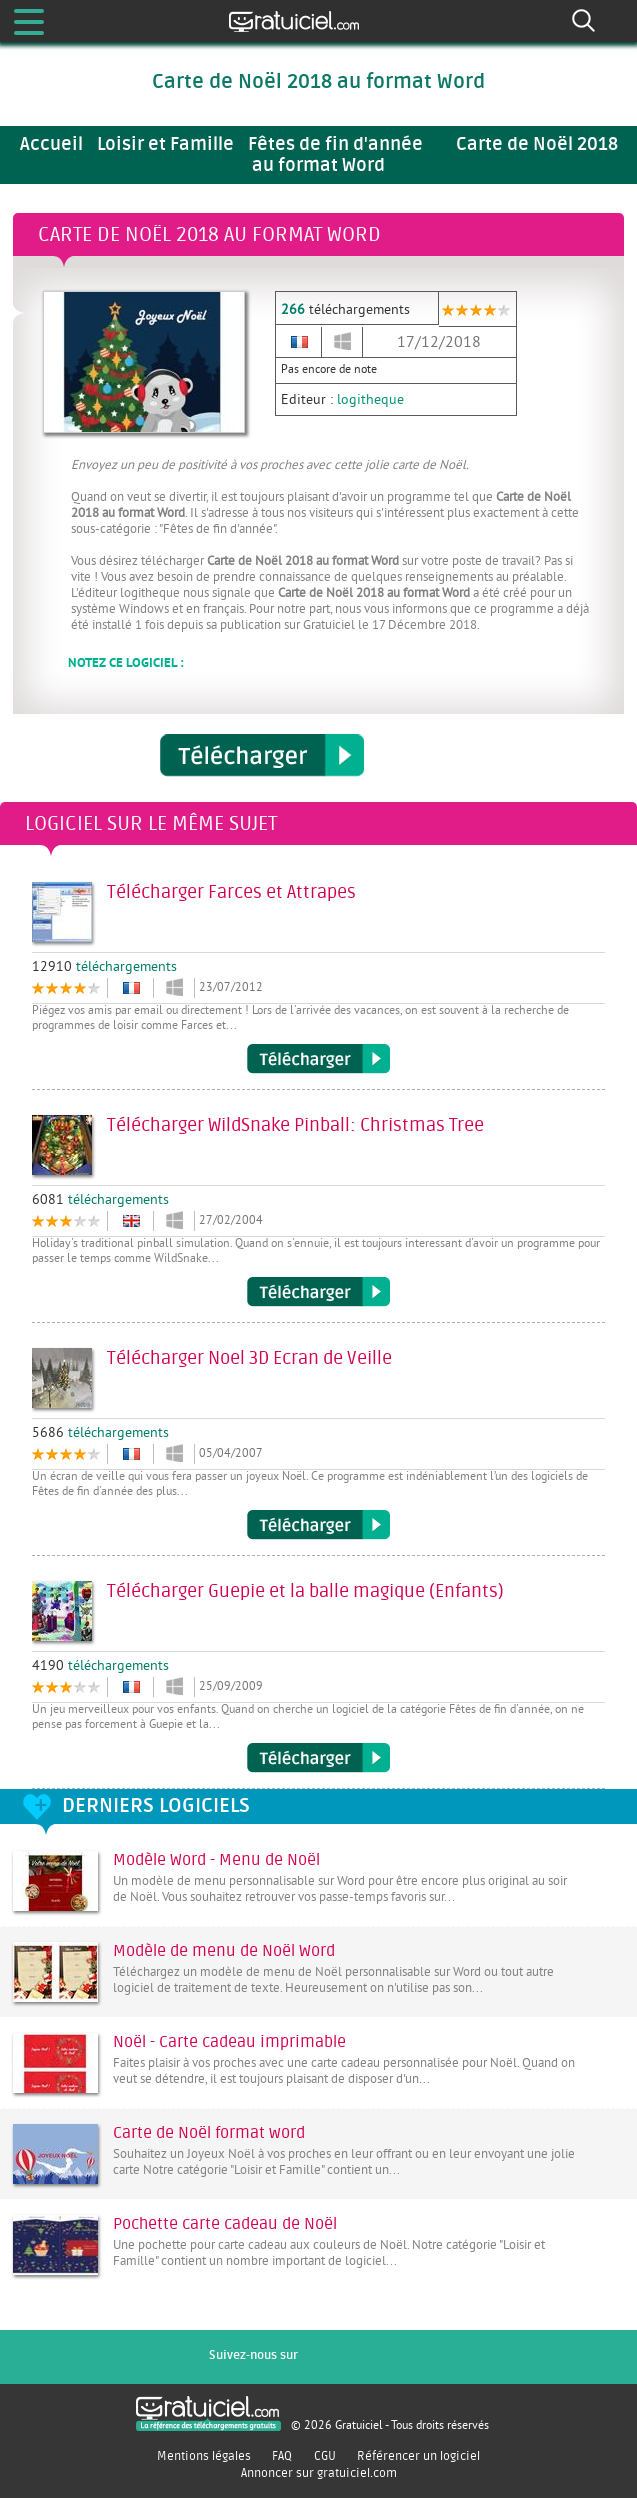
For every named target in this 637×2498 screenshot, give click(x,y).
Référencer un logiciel (418, 2456)
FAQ (282, 2456)
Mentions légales (204, 2456)
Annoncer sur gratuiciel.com (319, 2473)
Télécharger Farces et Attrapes (318, 1059)
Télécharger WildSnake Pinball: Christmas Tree (318, 1292)
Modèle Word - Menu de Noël (216, 1860)
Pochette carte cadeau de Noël (225, 2224)
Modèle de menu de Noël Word (224, 1951)
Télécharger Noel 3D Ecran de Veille (318, 1525)
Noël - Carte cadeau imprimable (229, 2042)
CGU (325, 2456)
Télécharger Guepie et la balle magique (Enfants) (318, 1758)
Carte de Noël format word (209, 2133)
